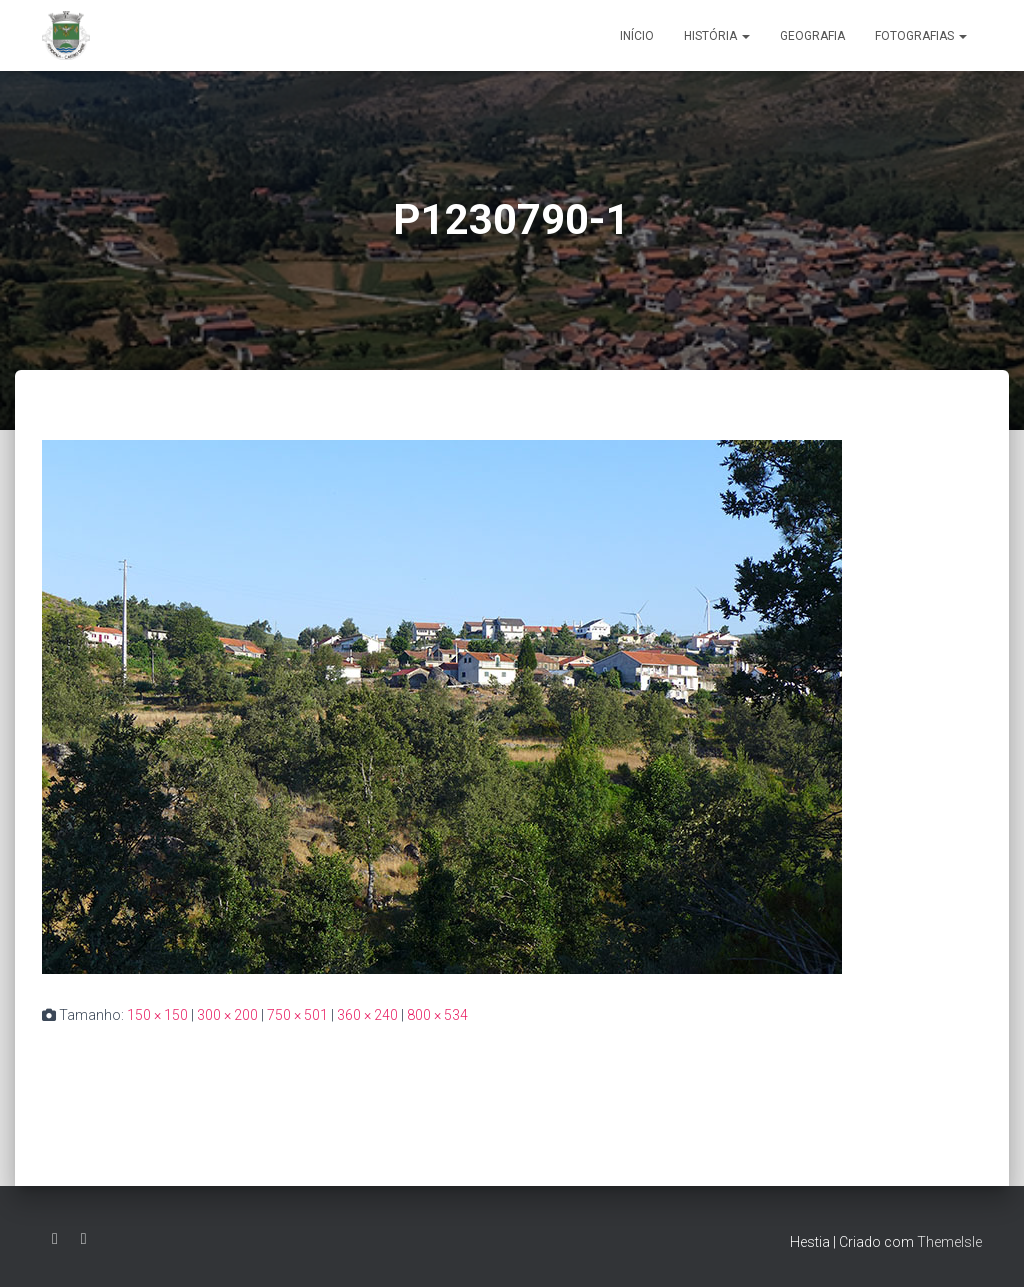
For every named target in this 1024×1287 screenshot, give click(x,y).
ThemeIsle (949, 1242)
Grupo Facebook (84, 1239)
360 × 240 (367, 1015)
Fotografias (921, 36)
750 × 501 (297, 1015)
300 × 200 (227, 1015)
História (717, 36)
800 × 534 (437, 1015)
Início (637, 36)
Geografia (812, 36)
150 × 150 (157, 1015)
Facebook (55, 1239)
